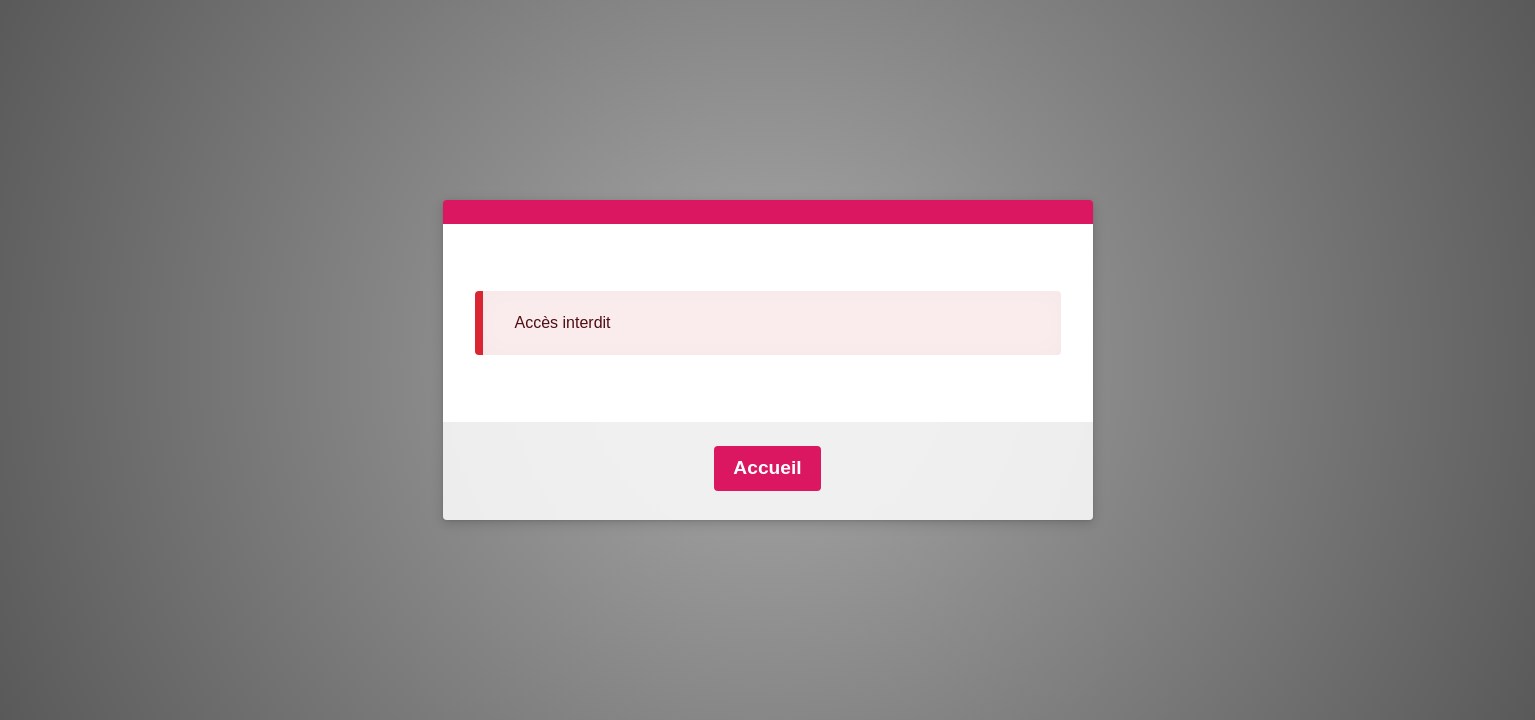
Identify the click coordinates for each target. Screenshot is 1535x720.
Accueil (767, 467)
